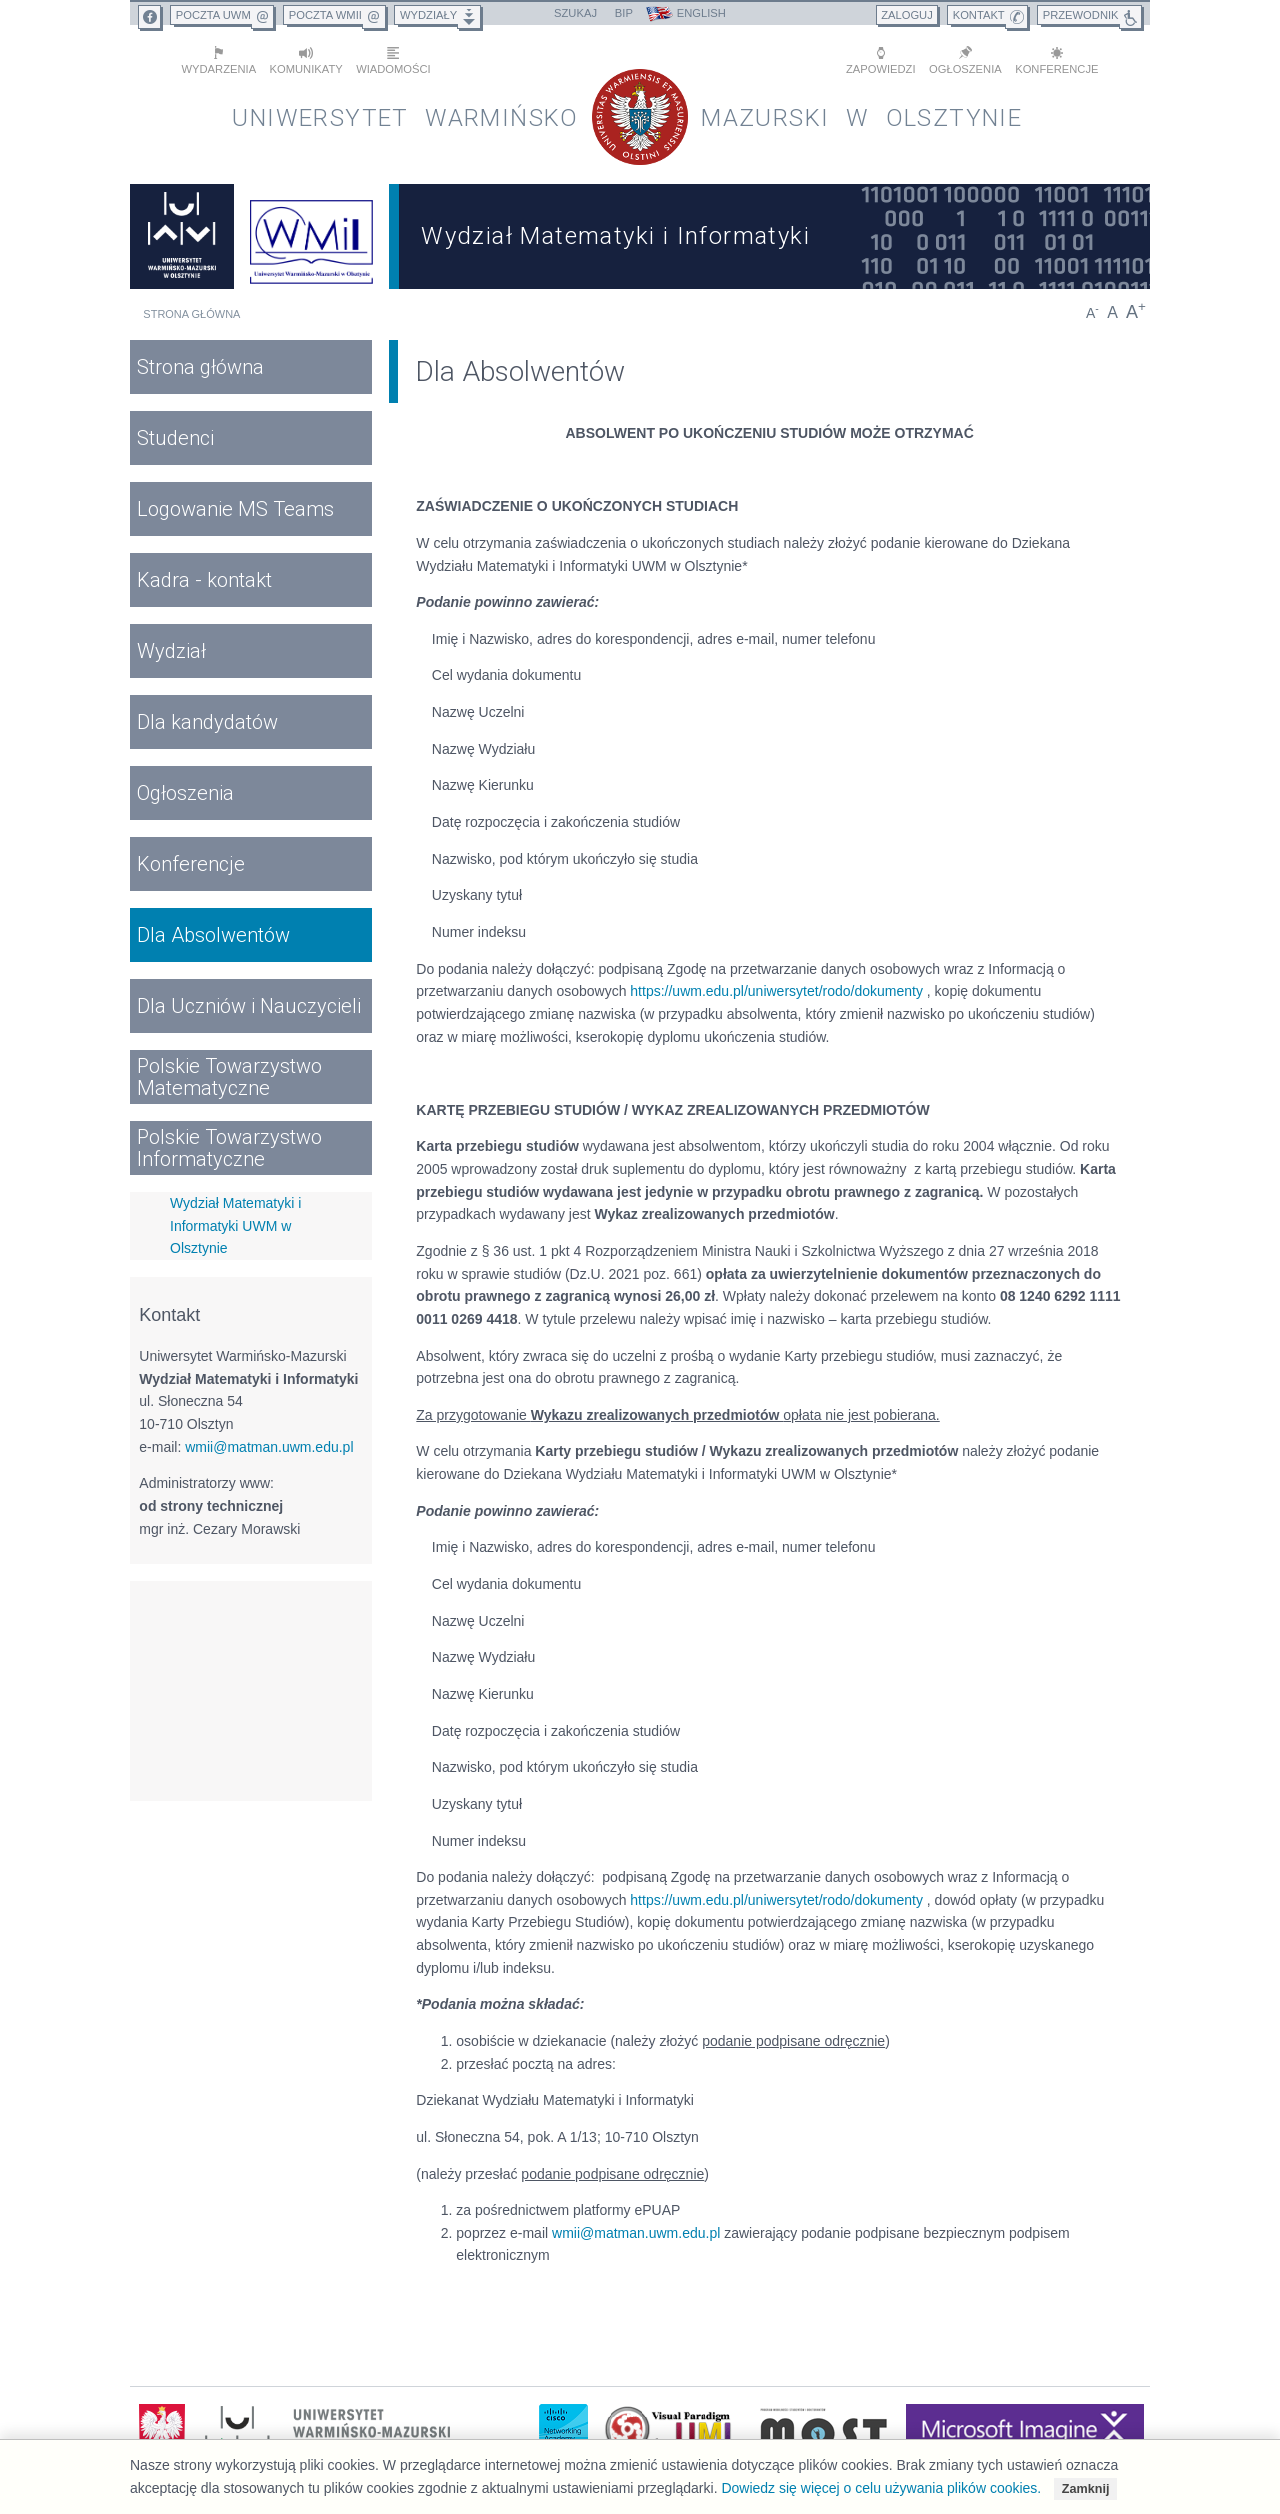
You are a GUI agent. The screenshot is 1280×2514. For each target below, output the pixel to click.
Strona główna (191, 314)
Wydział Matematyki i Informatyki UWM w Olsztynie (235, 1225)
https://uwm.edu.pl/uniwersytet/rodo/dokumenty (776, 991)
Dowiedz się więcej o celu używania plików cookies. (881, 2488)
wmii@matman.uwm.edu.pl (269, 1447)
